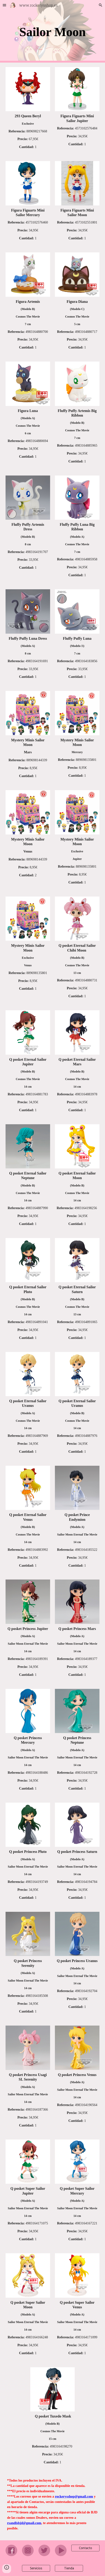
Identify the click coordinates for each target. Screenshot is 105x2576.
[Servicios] (36, 2568)
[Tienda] (69, 2568)
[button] (4, 5)
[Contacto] (85, 2548)
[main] (52, 31)
